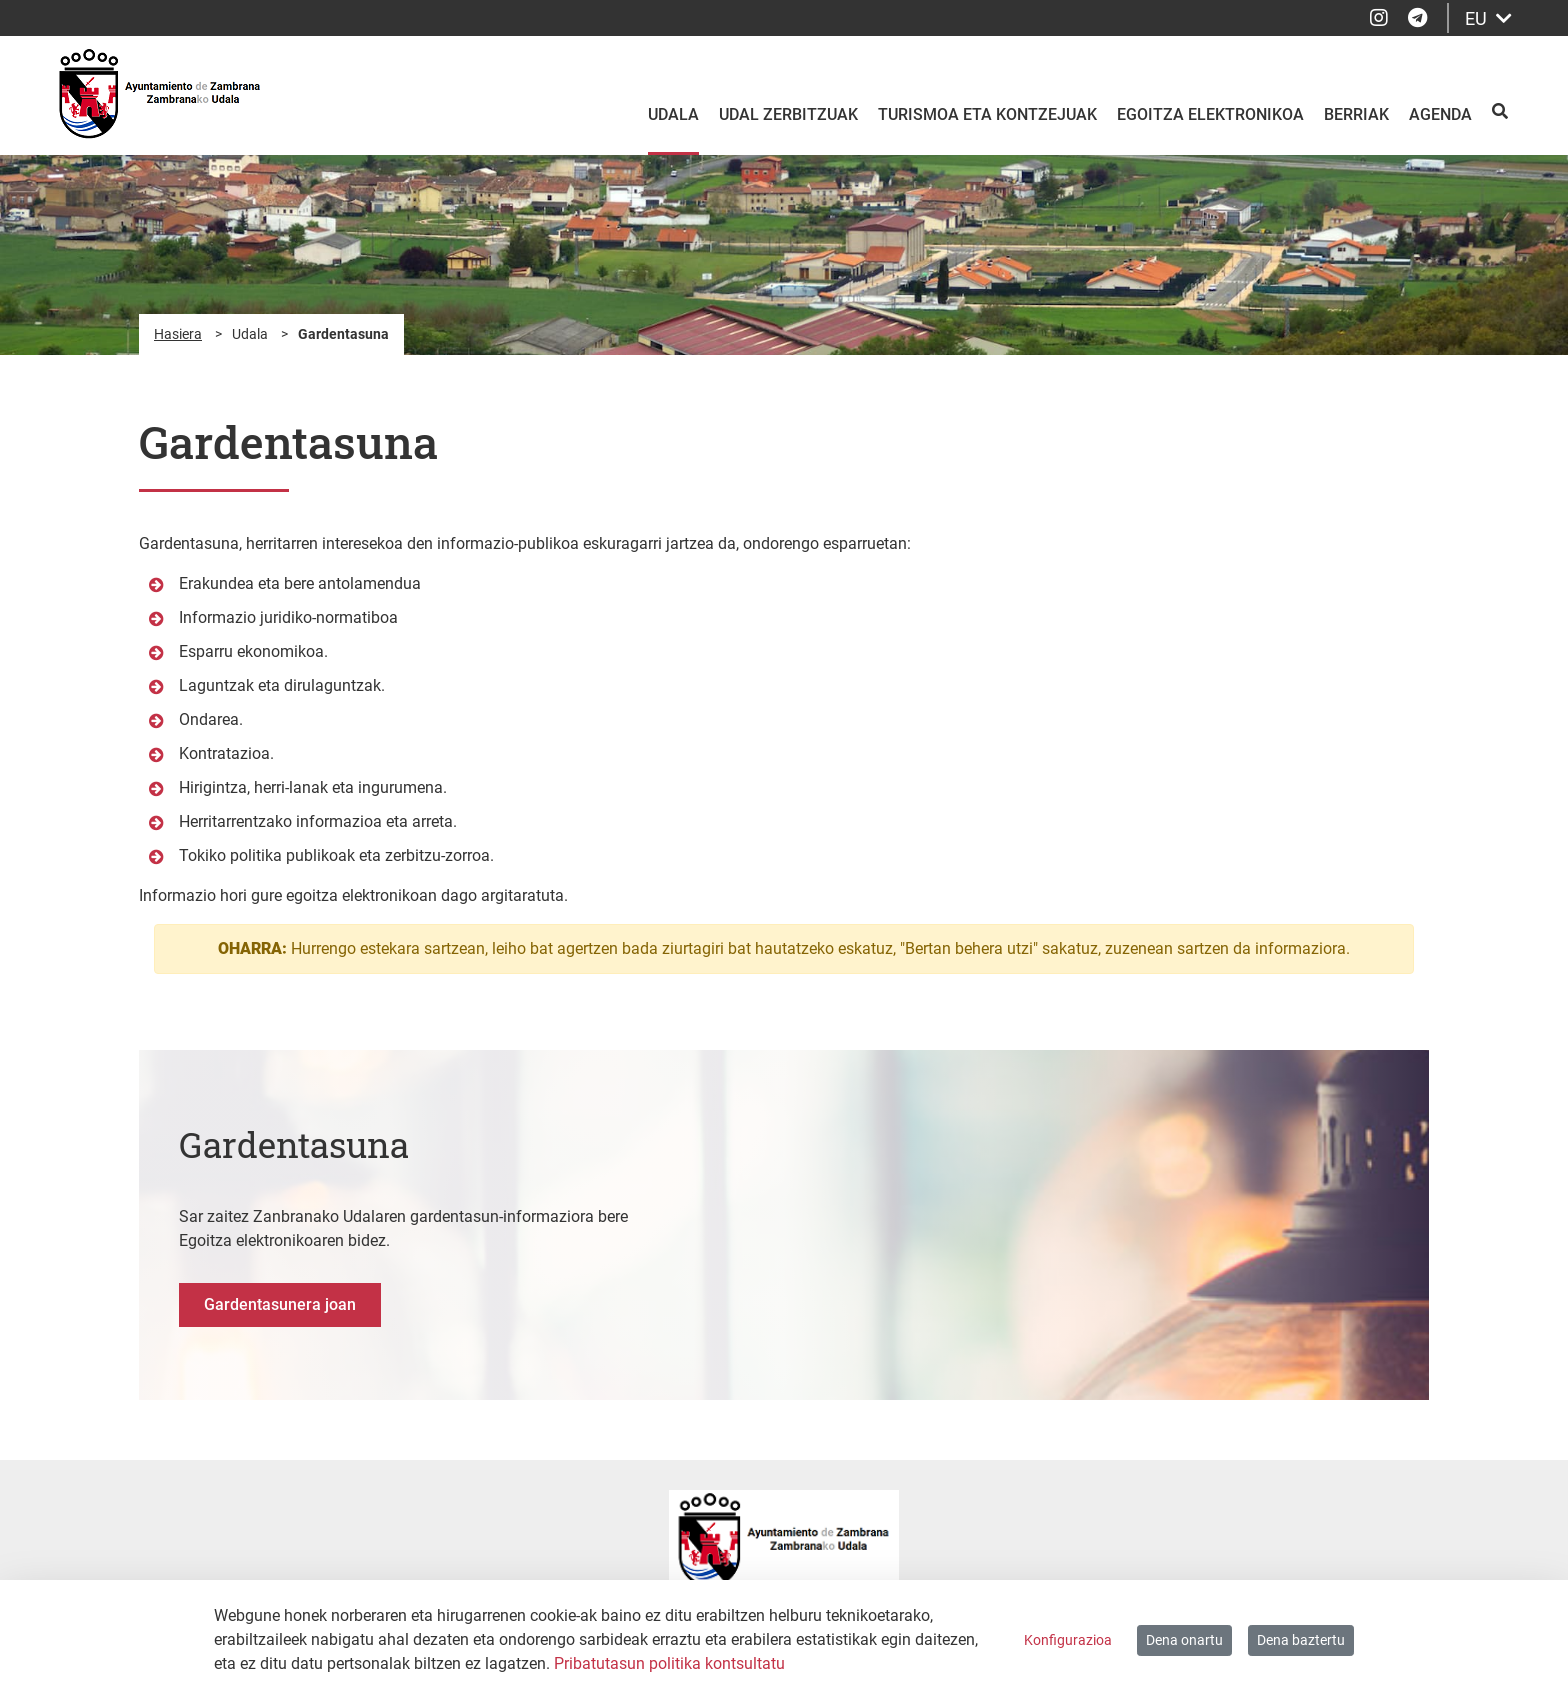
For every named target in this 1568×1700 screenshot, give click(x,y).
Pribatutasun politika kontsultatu (669, 1663)
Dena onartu (1184, 1640)
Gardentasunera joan (280, 1304)
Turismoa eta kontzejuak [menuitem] (987, 114)
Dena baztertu (1301, 1640)
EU (1488, 18)
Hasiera (178, 334)
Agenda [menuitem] (1440, 114)
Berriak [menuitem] (1356, 114)
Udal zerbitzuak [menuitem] (788, 114)
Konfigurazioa (1068, 1640)
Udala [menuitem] (673, 114)
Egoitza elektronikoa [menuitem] (1210, 114)
